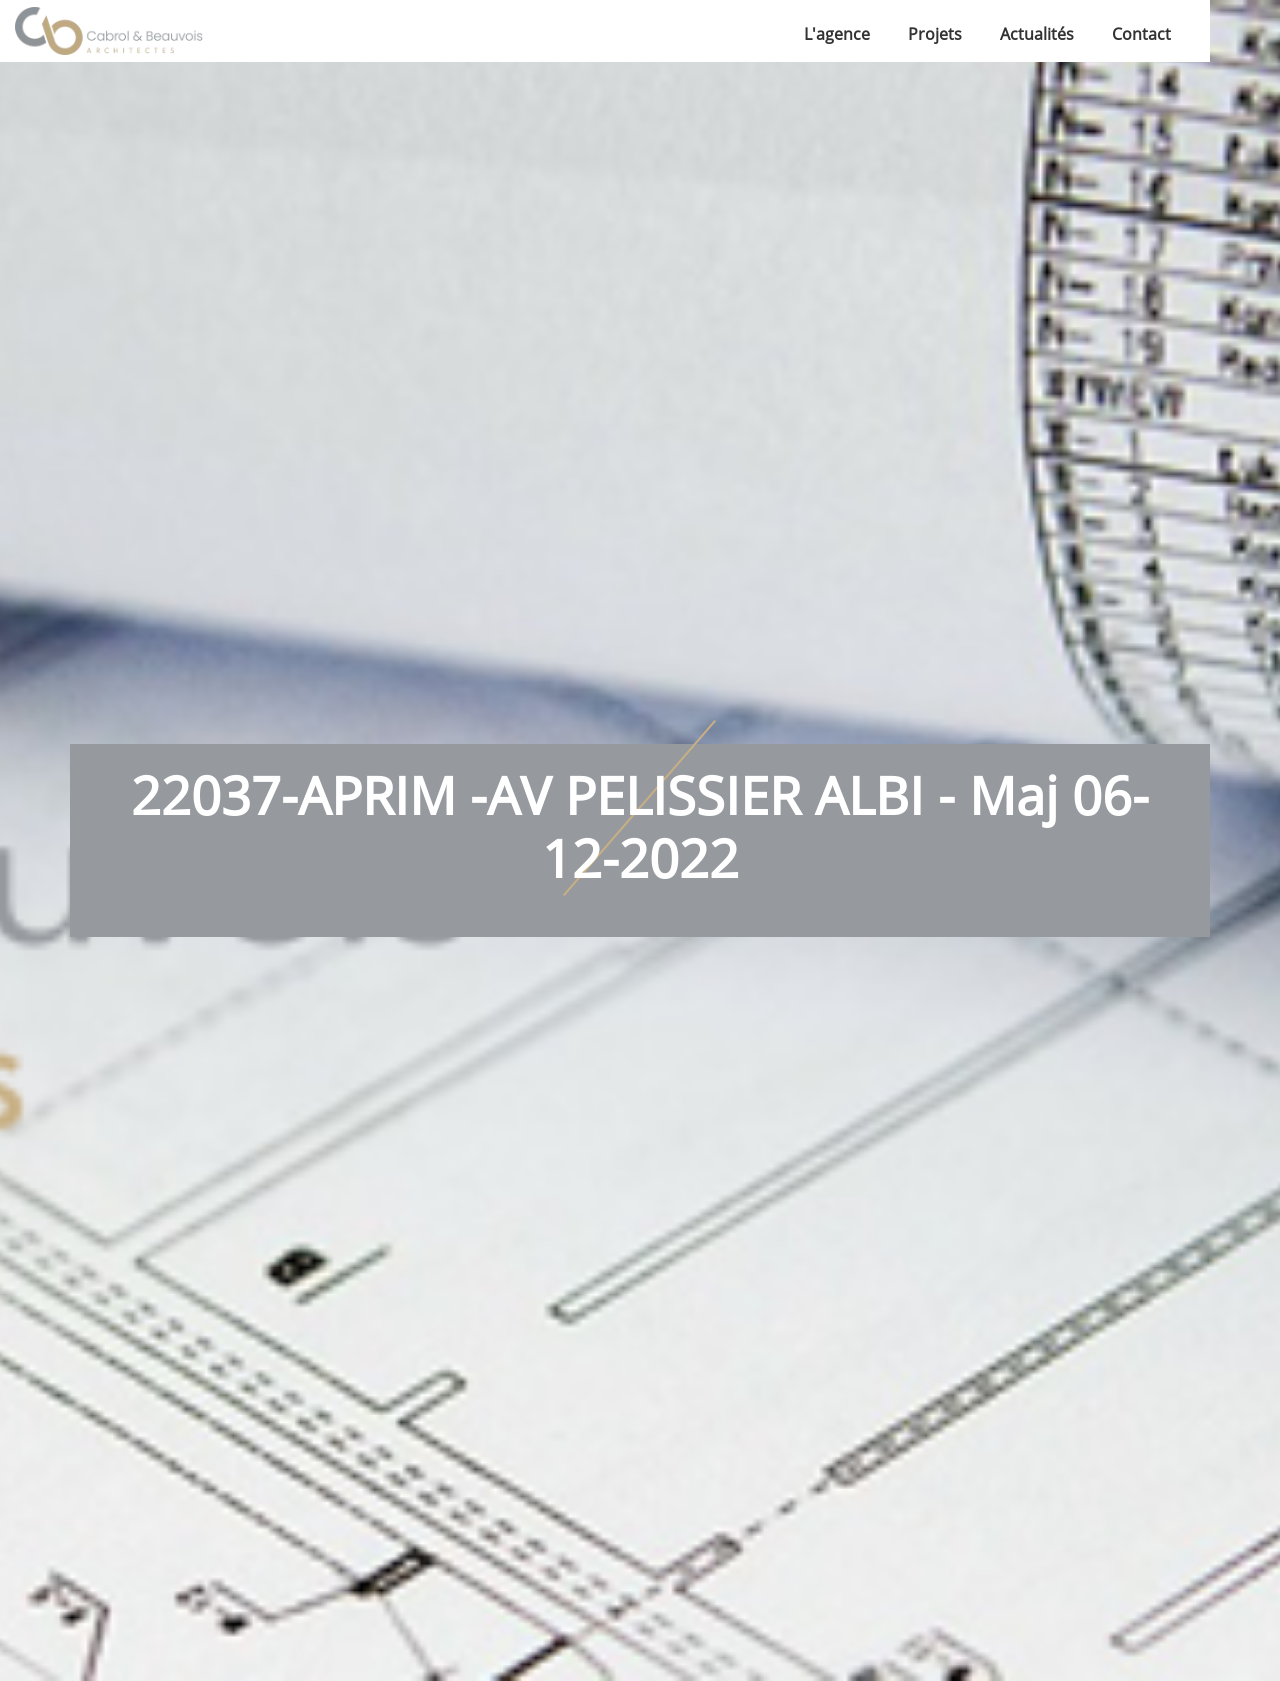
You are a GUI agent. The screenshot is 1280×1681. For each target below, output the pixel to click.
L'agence (837, 34)
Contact (1141, 34)
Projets (935, 34)
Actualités (1037, 34)
